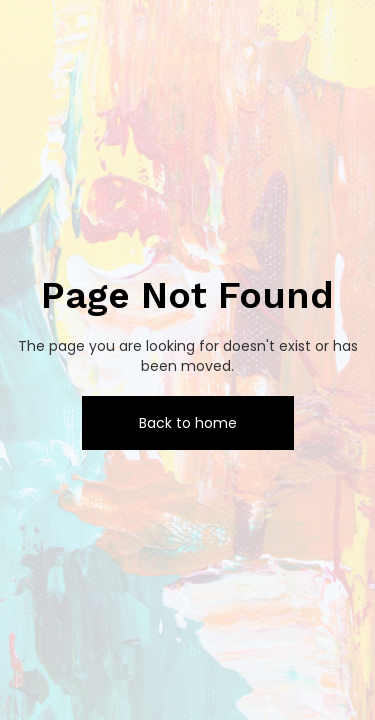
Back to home (188, 423)
